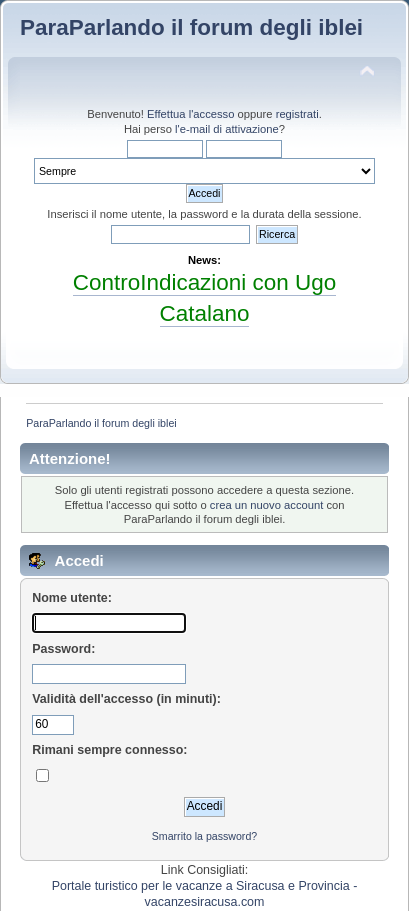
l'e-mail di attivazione (227, 129)
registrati (297, 114)
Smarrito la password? (204, 836)
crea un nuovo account (267, 505)
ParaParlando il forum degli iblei (191, 27)
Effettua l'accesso (190, 114)
